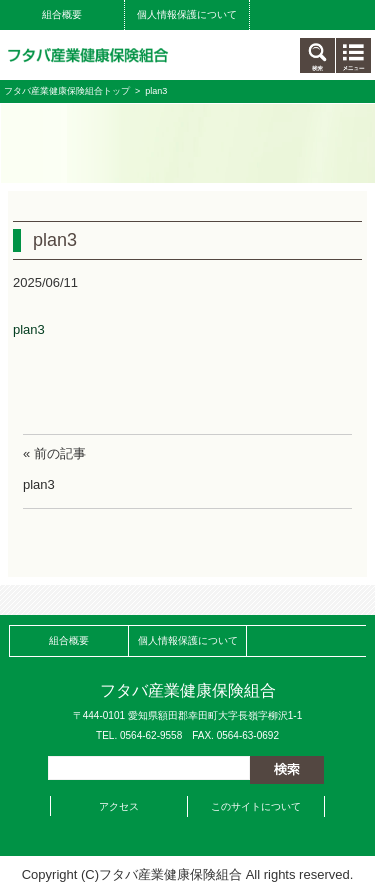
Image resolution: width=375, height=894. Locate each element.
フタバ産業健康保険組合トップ (67, 91)
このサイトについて (256, 806)
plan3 (29, 329)
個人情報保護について (187, 14)
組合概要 (62, 14)
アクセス (119, 806)
